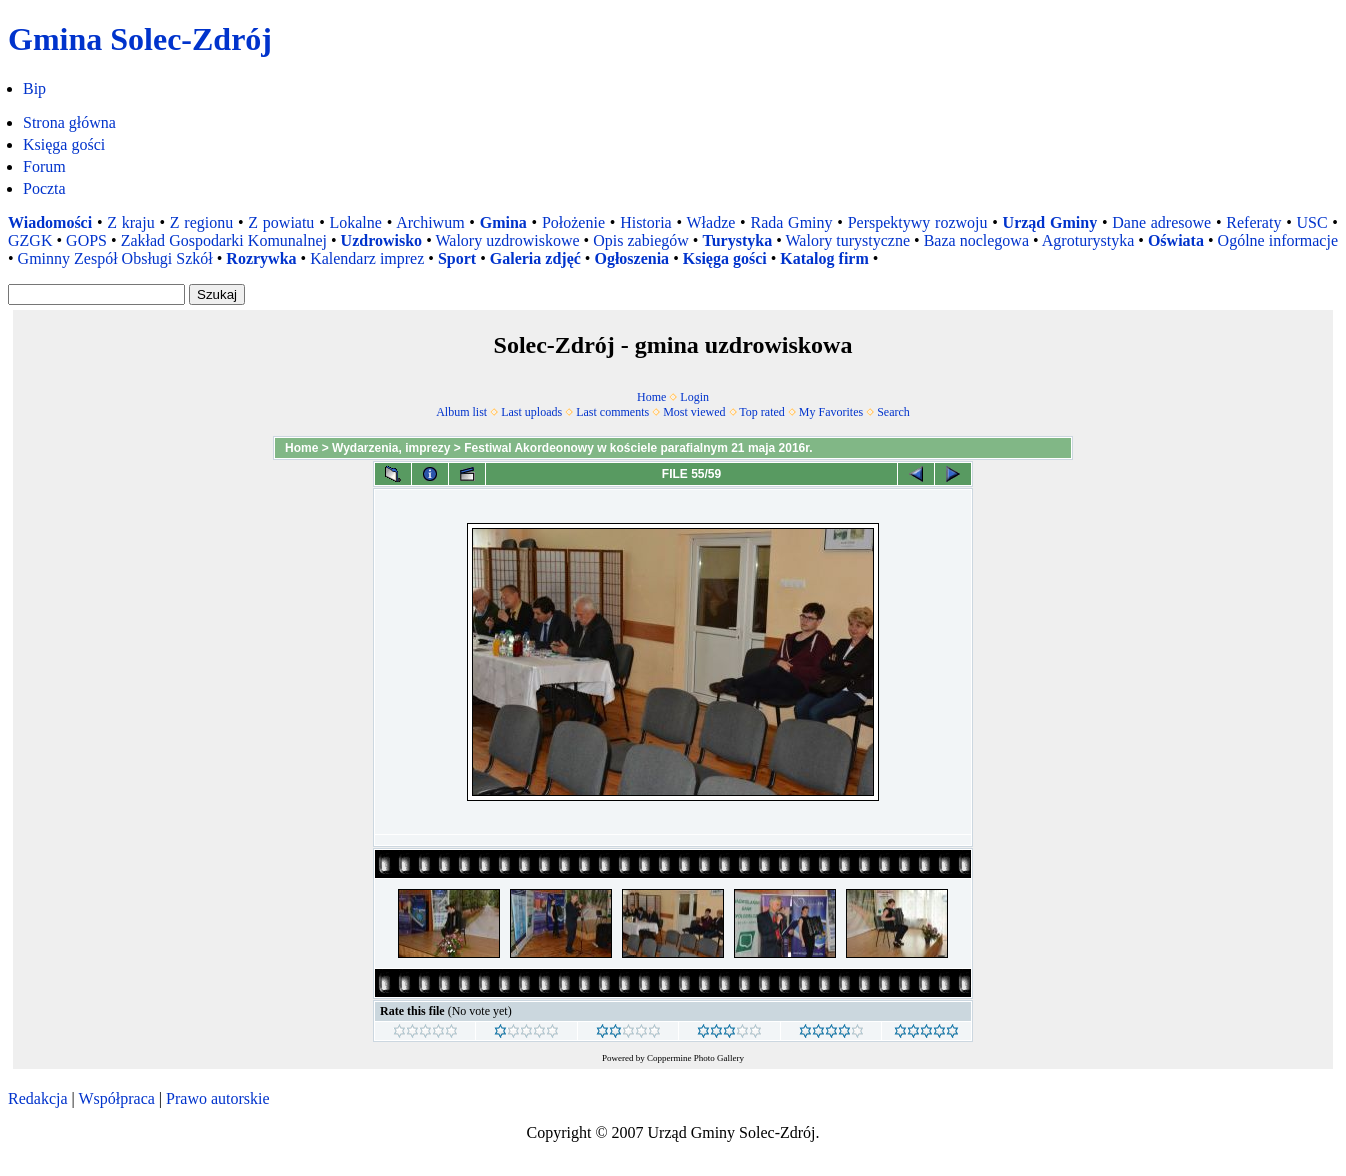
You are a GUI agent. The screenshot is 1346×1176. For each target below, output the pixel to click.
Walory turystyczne (848, 240)
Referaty (1253, 222)
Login (694, 397)
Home (651, 397)
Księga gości (64, 144)
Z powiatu (281, 222)
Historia (646, 222)
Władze (711, 222)
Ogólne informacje (1278, 240)
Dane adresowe (1161, 222)
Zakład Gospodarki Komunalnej (224, 240)
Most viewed (694, 412)
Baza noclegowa (976, 240)
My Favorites (831, 412)
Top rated (761, 412)
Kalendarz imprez (367, 258)
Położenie (573, 222)
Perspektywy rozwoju (918, 222)
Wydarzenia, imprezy (391, 448)
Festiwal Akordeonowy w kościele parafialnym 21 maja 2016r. (638, 448)
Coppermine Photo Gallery (695, 1058)
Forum (44, 166)
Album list (461, 412)
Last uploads (531, 412)
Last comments (612, 412)
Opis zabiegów (641, 240)
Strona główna (69, 122)
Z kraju (130, 222)
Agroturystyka (1088, 240)
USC (1311, 222)
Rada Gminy (791, 222)
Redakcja (38, 1098)
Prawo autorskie (218, 1098)
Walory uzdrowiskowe (508, 240)
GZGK (30, 240)
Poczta (44, 188)
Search (893, 412)
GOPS (86, 240)
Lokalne (355, 222)
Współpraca (116, 1098)
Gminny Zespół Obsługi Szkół (115, 258)
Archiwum (430, 222)
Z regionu (201, 222)
